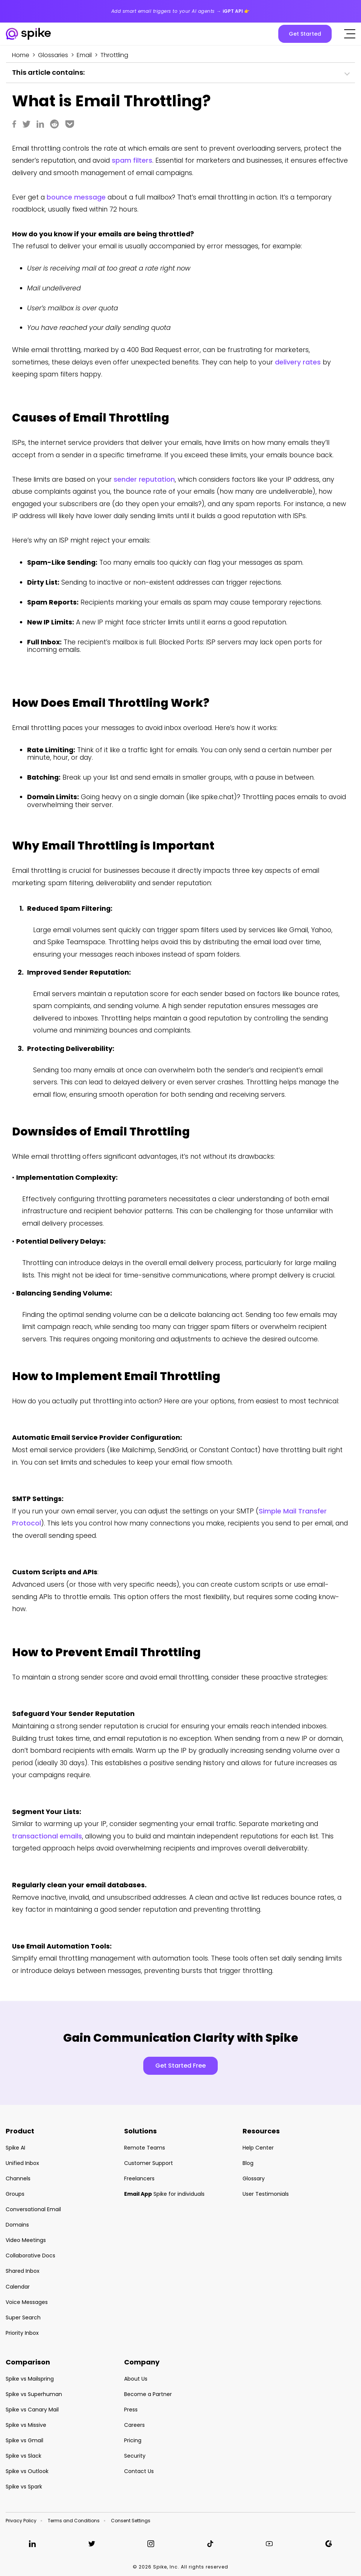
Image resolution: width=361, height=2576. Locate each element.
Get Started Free (180, 2065)
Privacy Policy (21, 2520)
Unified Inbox (22, 2163)
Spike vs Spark (24, 2486)
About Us (135, 2378)
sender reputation (144, 479)
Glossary (254, 2178)
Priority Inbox (22, 2333)
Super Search (23, 2317)
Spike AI (15, 2147)
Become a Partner (148, 2394)
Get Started (305, 34)
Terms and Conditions (74, 2520)
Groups (15, 2194)
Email (84, 55)
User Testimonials (266, 2194)
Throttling (114, 55)
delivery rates (298, 362)
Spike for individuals (164, 2194)
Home (20, 55)
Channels (18, 2178)
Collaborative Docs (30, 2255)
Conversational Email (33, 2209)
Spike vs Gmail (24, 2440)
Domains (17, 2224)
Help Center (258, 2147)
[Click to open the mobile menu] (349, 34)
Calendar (18, 2286)
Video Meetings (26, 2240)
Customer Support (148, 2163)
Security (135, 2456)
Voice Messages (27, 2302)
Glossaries (53, 55)
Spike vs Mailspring (30, 2378)
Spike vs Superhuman (34, 2394)
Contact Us (139, 2471)
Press (131, 2409)
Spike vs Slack (23, 2456)
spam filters (132, 160)
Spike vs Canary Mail (32, 2409)
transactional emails (47, 1836)
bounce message (76, 197)
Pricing (132, 2440)
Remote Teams (144, 2147)
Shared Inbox (22, 2271)
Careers (134, 2425)
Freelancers (139, 2178)
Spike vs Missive (26, 2425)
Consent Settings (130, 2520)
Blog (248, 2163)
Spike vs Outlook (27, 2471)
